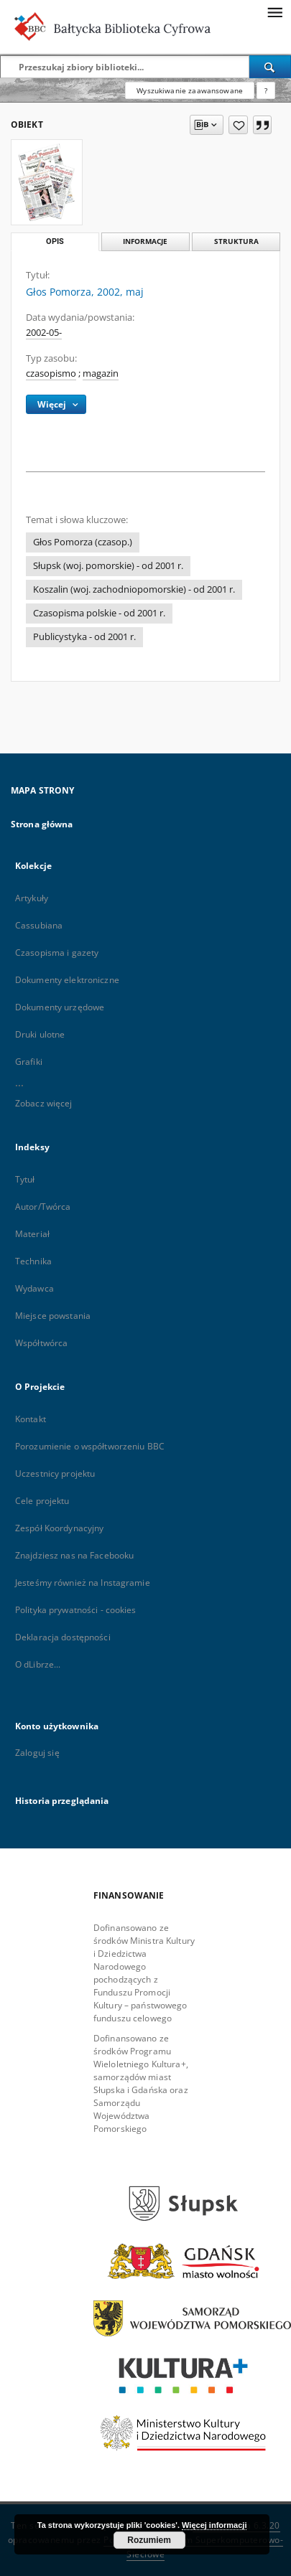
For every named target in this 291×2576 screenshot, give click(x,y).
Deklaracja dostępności (63, 1637)
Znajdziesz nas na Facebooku (74, 1555)
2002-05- (44, 332)
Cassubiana (39, 925)
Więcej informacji (214, 2525)
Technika (33, 1261)
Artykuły (31, 898)
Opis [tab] (55, 241)
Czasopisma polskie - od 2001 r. (99, 613)
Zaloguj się (37, 1753)
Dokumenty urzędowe (59, 1007)
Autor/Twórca (42, 1206)
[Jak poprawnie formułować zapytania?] (266, 90)
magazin (101, 373)
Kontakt (30, 1419)
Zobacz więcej (44, 1103)
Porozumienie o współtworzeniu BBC (90, 1446)
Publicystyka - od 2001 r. (84, 637)
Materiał (32, 1234)
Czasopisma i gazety (56, 952)
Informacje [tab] (145, 241)
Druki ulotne (40, 1034)
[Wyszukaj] (270, 66)
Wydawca (34, 1288)
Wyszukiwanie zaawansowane (190, 90)
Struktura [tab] (236, 241)
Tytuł (25, 1179)
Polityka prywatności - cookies (76, 1610)
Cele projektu (42, 1501)
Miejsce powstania (53, 1316)
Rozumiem (149, 2540)
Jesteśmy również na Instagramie (82, 1582)
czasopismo (51, 373)
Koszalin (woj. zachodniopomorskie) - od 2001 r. (134, 589)
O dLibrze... (37, 1664)
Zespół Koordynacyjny (59, 1528)
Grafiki (28, 1062)
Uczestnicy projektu (55, 1473)
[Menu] (274, 11)
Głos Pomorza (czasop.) (82, 542)
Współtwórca (41, 1343)
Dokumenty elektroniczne (67, 980)
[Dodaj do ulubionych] (238, 125)
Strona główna (42, 824)
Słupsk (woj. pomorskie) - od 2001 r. (108, 566)
